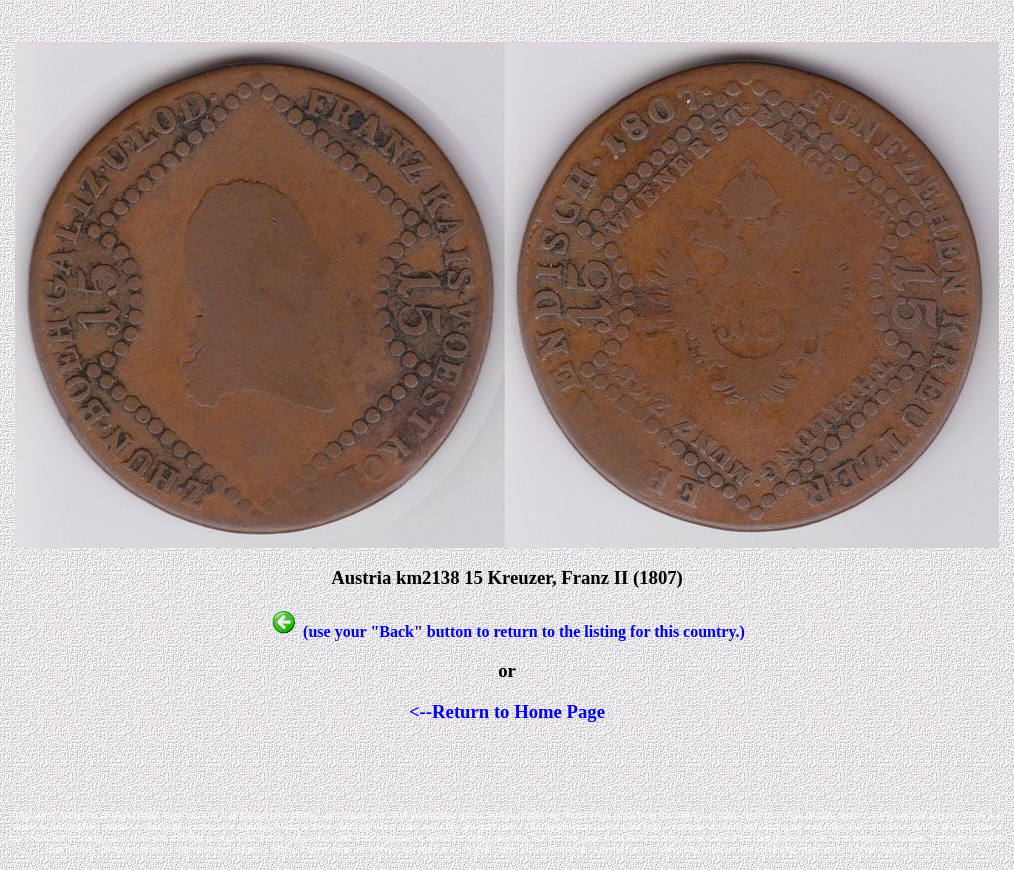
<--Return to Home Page (507, 711)
